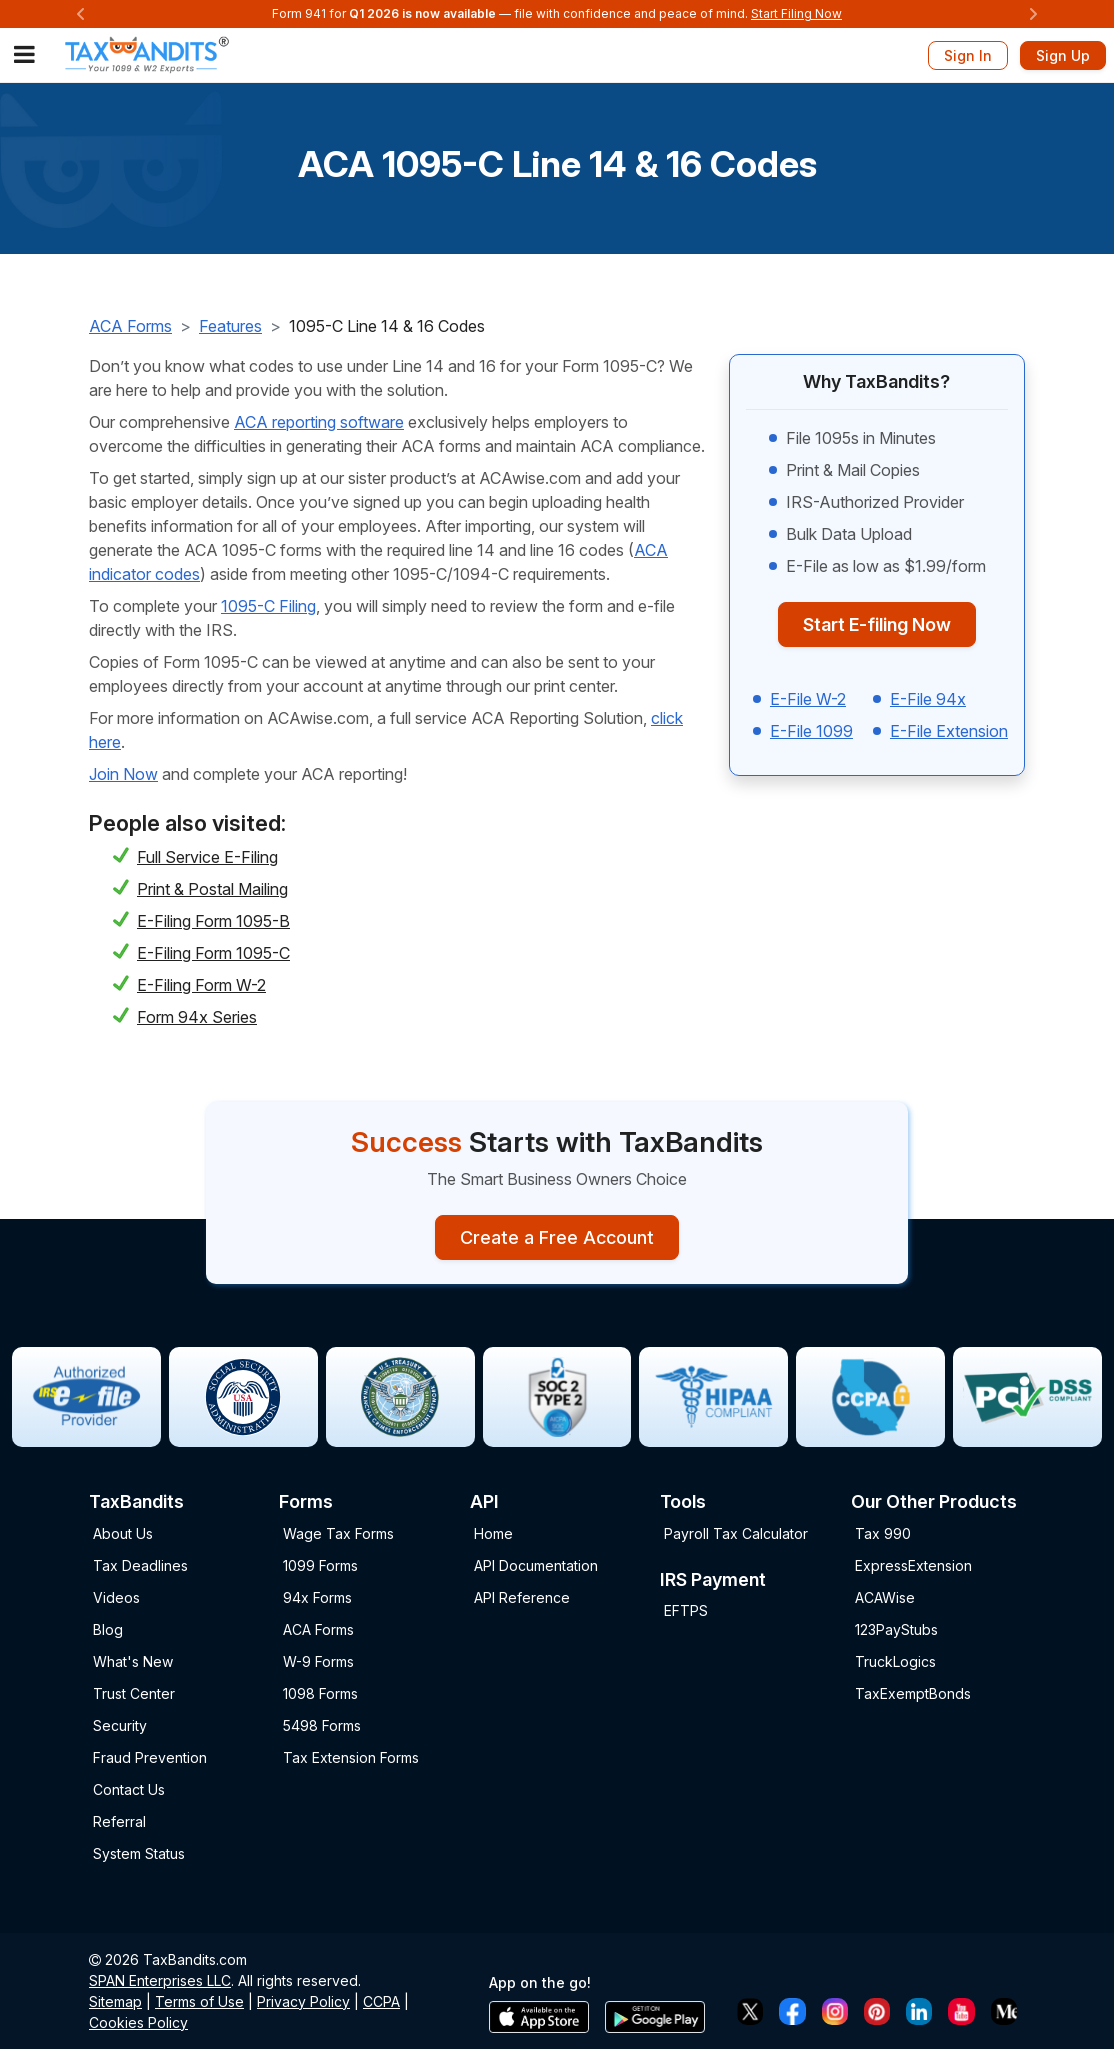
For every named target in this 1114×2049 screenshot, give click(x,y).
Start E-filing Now (877, 624)
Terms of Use (199, 2001)
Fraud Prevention (150, 1757)
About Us (123, 1533)
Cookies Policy (138, 2022)
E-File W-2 (808, 699)
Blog (108, 1629)
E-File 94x (928, 699)
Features (230, 326)
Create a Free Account (557, 1237)
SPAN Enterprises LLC (160, 1980)
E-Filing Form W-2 (201, 985)
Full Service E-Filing (207, 857)
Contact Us (129, 1789)
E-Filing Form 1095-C (213, 953)
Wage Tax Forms (338, 1533)
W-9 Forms (318, 1661)
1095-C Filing (268, 606)
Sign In (968, 55)
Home (493, 1533)
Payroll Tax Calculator (736, 1533)
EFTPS (686, 1610)
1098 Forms (320, 1693)
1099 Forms (320, 1565)
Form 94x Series (197, 1017)
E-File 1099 (811, 731)
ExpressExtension (913, 1565)
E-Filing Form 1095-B (213, 921)
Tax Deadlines (140, 1565)
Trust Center (134, 1693)
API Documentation (536, 1565)
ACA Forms (130, 326)
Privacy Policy (303, 2001)
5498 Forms (322, 1725)
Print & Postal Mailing (212, 889)
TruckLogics (895, 1661)
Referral (119, 1821)
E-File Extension (949, 731)
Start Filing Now (796, 13)
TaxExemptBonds (913, 1693)
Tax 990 (883, 1533)
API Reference (522, 1597)
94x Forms (317, 1597)
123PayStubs (896, 1629)
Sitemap (115, 2001)
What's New (133, 1661)
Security (120, 1725)
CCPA (381, 2001)
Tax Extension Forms (351, 1757)
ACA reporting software (319, 422)
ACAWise (885, 1597)
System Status (139, 1853)
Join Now (123, 774)
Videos (116, 1597)
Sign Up (1063, 55)
